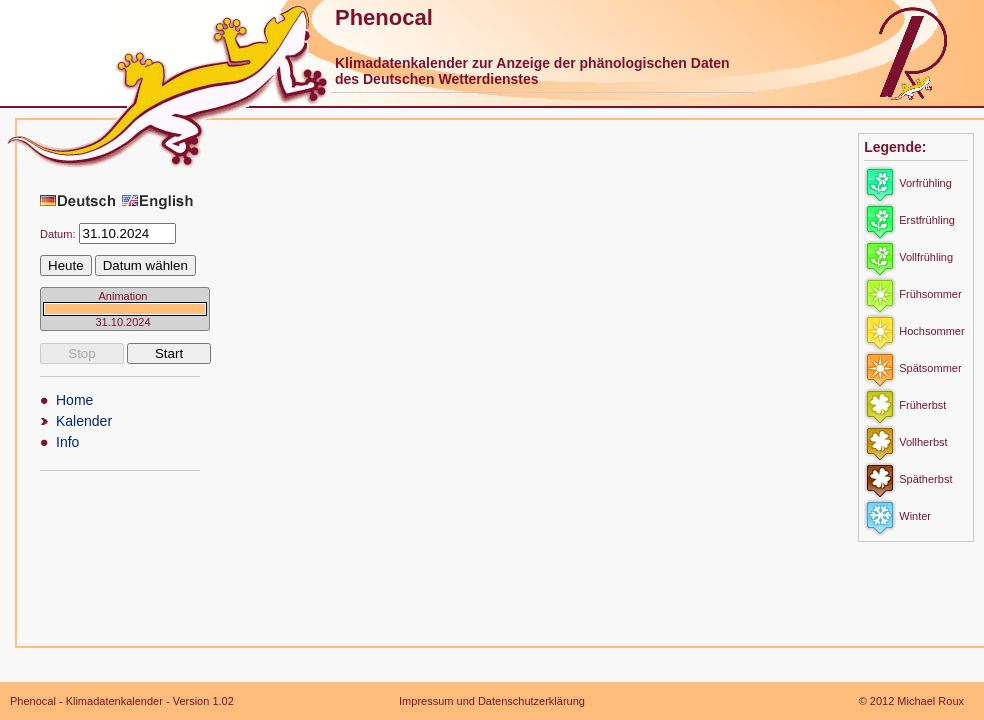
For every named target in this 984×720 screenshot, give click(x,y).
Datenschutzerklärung (531, 701)
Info (67, 442)
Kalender (84, 421)
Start (169, 353)
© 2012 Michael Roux (911, 701)
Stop (81, 353)
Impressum (426, 701)
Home (74, 400)
